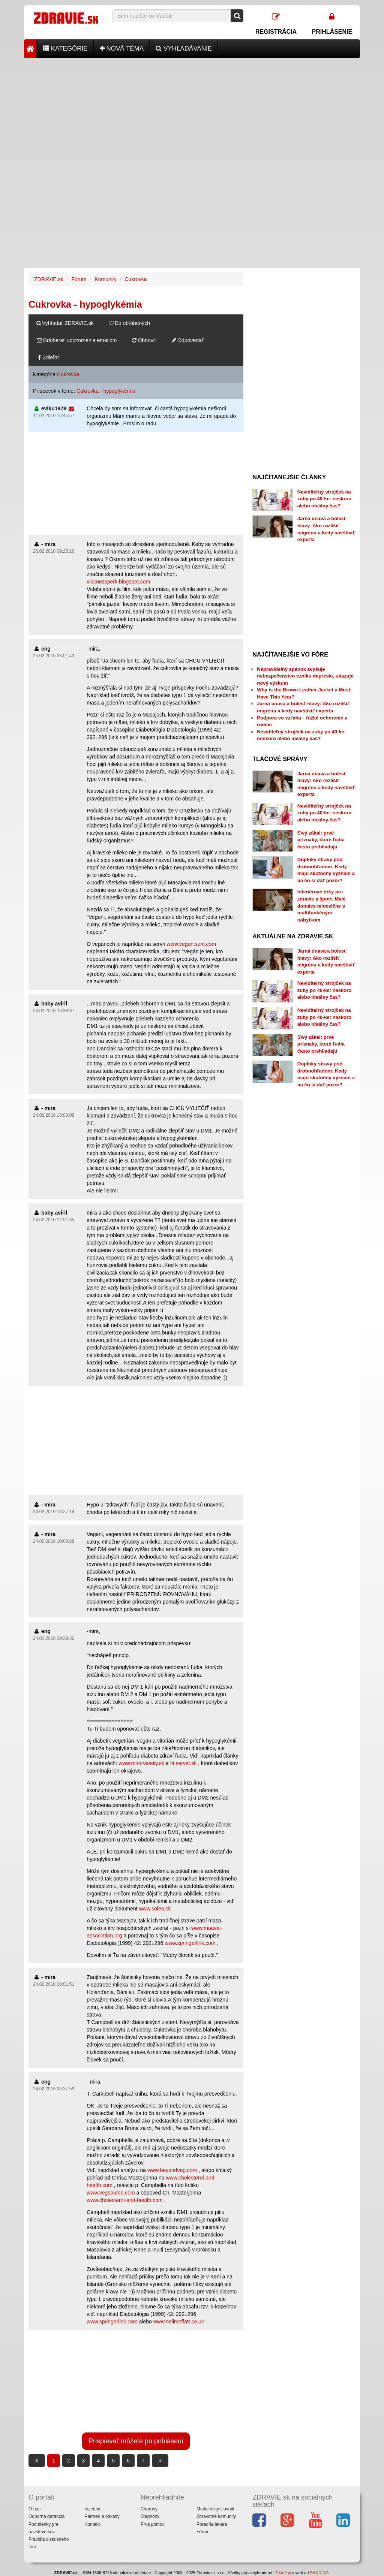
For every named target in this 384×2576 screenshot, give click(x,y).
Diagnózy (150, 2516)
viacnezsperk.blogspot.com (118, 582)
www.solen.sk (155, 1909)
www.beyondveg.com (172, 2170)
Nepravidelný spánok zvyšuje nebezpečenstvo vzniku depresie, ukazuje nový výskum (305, 676)
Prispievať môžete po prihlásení (135, 2441)
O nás (34, 2509)
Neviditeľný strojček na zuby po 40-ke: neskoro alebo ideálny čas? (324, 499)
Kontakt (92, 2524)
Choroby (149, 2509)
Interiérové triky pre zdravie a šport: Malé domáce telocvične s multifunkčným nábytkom (321, 905)
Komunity (105, 279)
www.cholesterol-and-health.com (124, 2200)
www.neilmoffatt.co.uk (178, 2322)
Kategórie (65, 48)
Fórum (78, 279)
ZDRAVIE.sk (48, 279)
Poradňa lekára (211, 2524)
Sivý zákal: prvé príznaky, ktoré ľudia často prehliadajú (321, 840)
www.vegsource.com (111, 2193)
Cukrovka (135, 279)
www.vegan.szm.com (191, 944)
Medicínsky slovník (215, 2509)
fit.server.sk (183, 1763)
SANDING (319, 2572)
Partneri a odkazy (101, 2516)
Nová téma (122, 48)
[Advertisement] (192, 110)
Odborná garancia (46, 2516)
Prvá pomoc (153, 2524)
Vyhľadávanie (184, 48)
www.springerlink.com (190, 1943)
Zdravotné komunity (216, 2516)
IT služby (282, 2572)
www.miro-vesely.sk (141, 1763)
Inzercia (92, 2509)
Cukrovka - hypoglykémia (105, 391)
